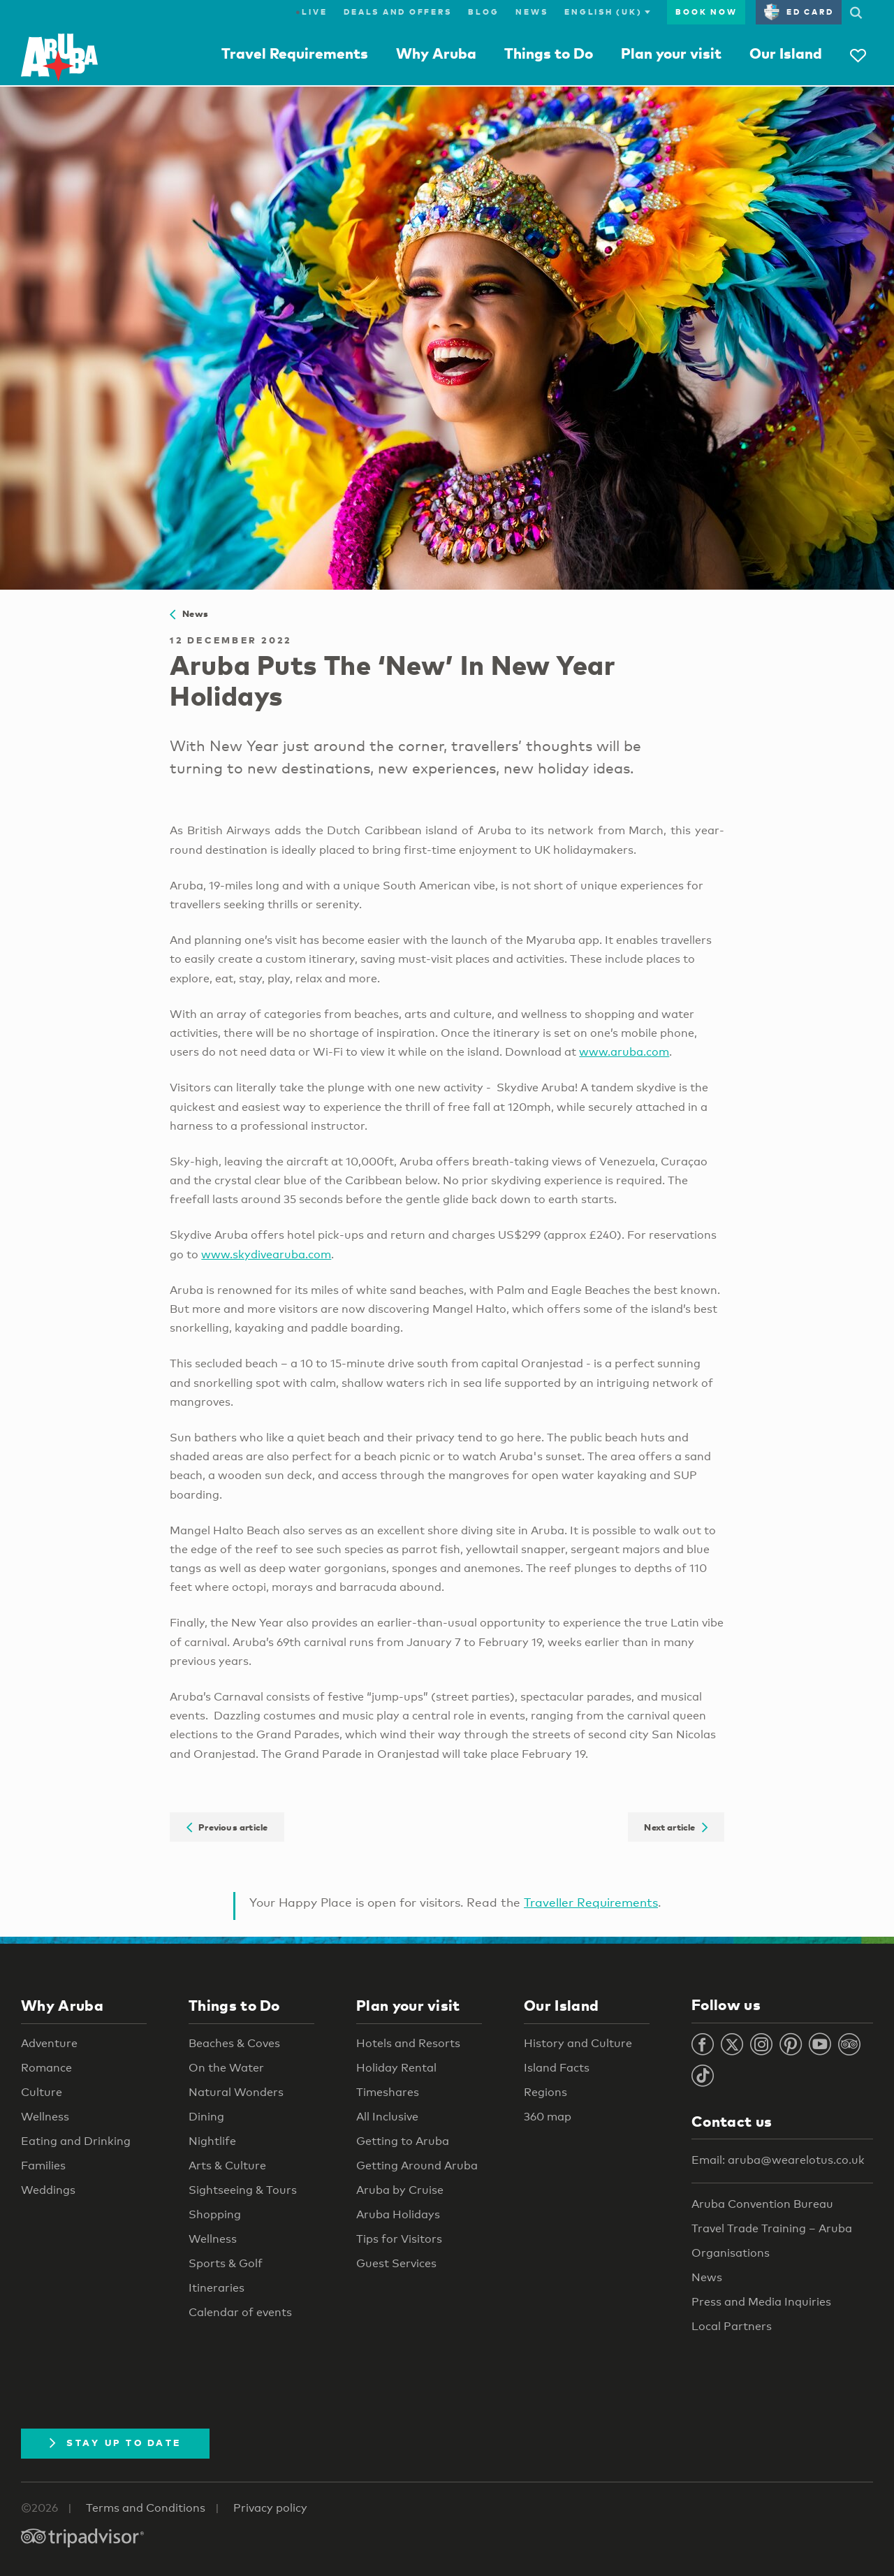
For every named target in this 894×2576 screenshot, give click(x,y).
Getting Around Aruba (417, 2165)
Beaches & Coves (234, 2043)
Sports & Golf (226, 2263)
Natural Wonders (236, 2092)
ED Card (798, 11)
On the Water (226, 2067)
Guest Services (396, 2263)
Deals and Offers (397, 12)
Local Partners (731, 2326)
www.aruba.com (624, 1051)
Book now (706, 12)
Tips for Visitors (399, 2239)
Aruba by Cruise (400, 2190)
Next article (676, 1827)
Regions (545, 2092)
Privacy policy (270, 2508)
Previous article (227, 1827)
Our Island (785, 53)
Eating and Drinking (76, 2141)
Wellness (45, 2116)
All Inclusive (387, 2116)
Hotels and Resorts (408, 2043)
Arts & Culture (227, 2165)
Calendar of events (240, 2312)
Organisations (730, 2253)
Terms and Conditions (145, 2508)
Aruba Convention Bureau (762, 2204)
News (531, 12)
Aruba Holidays (398, 2214)
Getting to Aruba (402, 2141)
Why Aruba (436, 53)
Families (43, 2165)
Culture (41, 2092)
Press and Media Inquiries (761, 2301)
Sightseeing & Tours (243, 2190)
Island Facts (556, 2067)
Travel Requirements (294, 53)
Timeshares (387, 2092)
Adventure (49, 2043)
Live (311, 12)
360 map (547, 2116)
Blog (483, 12)
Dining (206, 2116)
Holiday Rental (396, 2067)
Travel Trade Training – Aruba (771, 2228)
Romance (46, 2067)
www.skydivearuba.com (266, 1254)
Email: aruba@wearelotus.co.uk (778, 2160)
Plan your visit (671, 53)
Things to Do (548, 53)
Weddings (48, 2190)
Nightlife (212, 2141)
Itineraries (216, 2287)
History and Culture (578, 2043)
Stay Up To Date (115, 2442)
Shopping (215, 2214)
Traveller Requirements (591, 1902)
